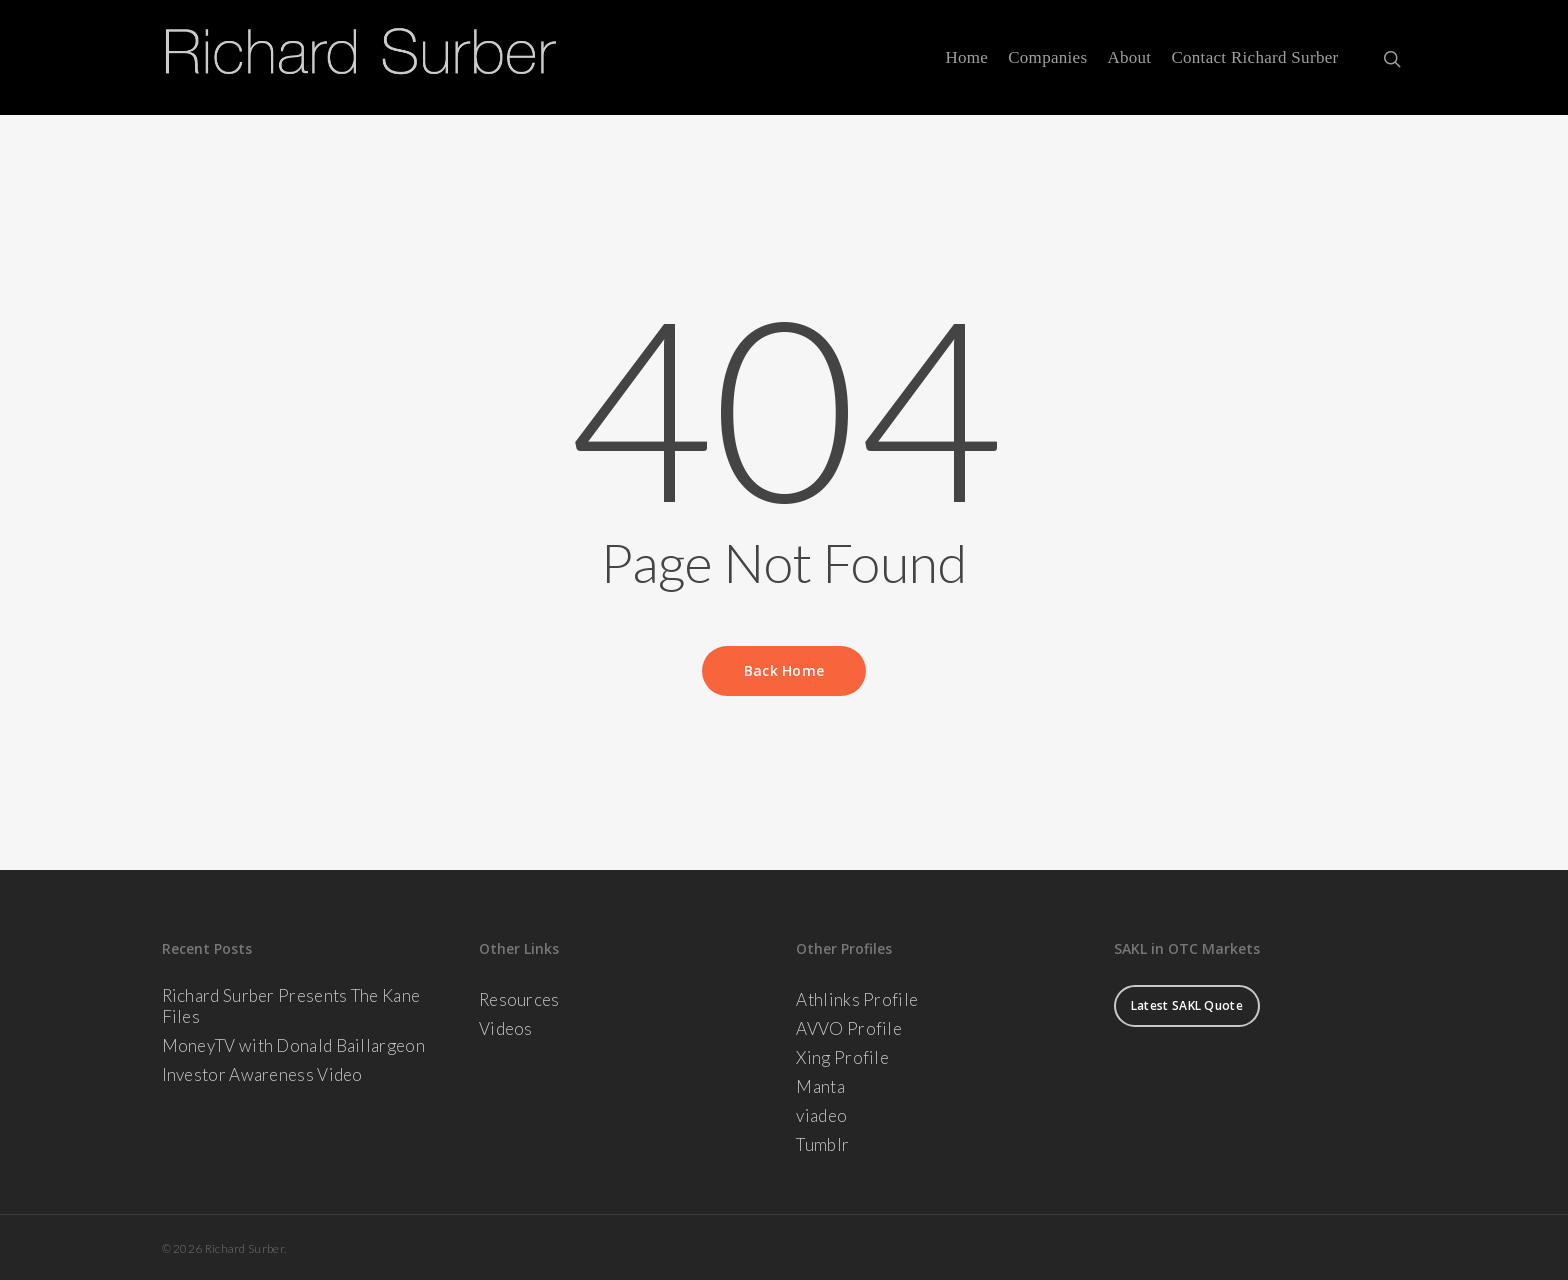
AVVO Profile (849, 1028)
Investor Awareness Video (262, 1074)
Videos (506, 1028)
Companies (1047, 58)
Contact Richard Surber (1254, 58)
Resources (519, 999)
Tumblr (822, 1144)
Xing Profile (842, 1057)
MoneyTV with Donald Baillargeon (293, 1045)
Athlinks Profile (857, 999)
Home (966, 58)
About (1129, 58)
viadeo (821, 1115)
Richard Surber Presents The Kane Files (291, 1006)
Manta (820, 1086)
